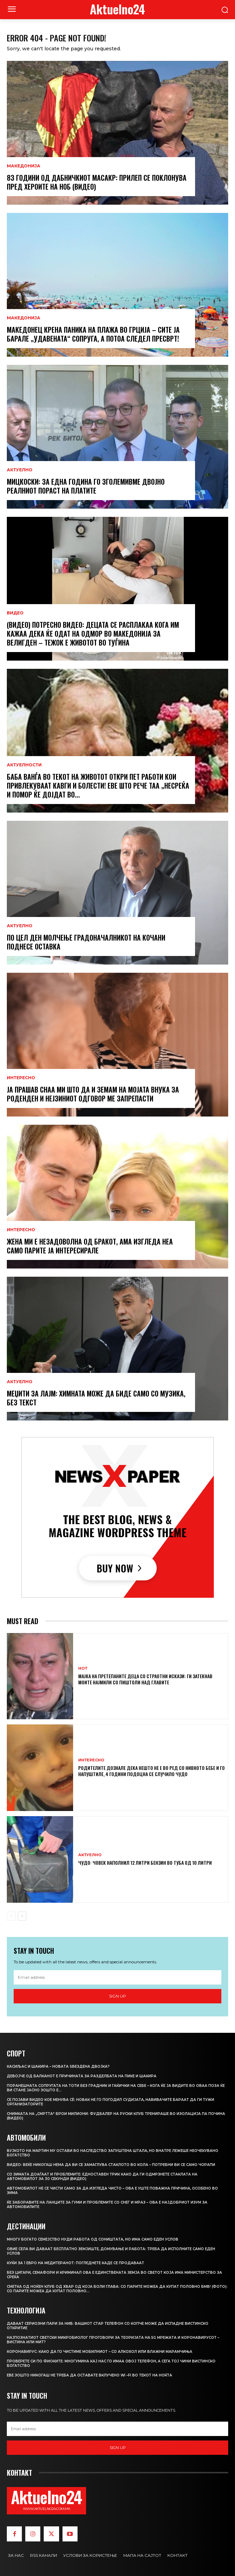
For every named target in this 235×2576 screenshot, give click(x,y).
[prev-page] (11, 1916)
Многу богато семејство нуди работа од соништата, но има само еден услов (92, 2239)
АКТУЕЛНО (19, 470)
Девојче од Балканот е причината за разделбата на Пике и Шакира (81, 2076)
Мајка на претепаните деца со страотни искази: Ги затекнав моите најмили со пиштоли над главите (145, 1679)
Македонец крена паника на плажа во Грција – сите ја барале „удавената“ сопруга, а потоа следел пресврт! (93, 334)
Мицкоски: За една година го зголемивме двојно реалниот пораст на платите (86, 486)
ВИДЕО (15, 613)
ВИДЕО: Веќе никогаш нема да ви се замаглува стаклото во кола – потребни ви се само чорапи (111, 2165)
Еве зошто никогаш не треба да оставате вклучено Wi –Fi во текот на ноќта (89, 2375)
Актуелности (24, 765)
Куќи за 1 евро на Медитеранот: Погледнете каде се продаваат (75, 2263)
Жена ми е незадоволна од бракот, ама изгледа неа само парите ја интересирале (90, 1245)
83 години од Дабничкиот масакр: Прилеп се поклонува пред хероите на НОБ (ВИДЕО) (96, 182)
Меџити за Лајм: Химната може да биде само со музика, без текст (96, 1397)
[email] (117, 1977)
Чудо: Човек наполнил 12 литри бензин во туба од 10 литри (145, 1862)
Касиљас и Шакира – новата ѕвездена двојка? (58, 2066)
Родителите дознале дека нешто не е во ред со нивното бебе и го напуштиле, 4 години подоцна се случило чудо (151, 1770)
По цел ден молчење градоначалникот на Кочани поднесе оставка (86, 942)
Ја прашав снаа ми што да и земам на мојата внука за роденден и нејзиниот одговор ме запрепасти (93, 1094)
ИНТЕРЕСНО (21, 1078)
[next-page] (22, 1916)
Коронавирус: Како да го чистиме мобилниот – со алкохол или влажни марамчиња (99, 2351)
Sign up (117, 1996)
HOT (83, 1668)
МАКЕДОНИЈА (23, 166)
